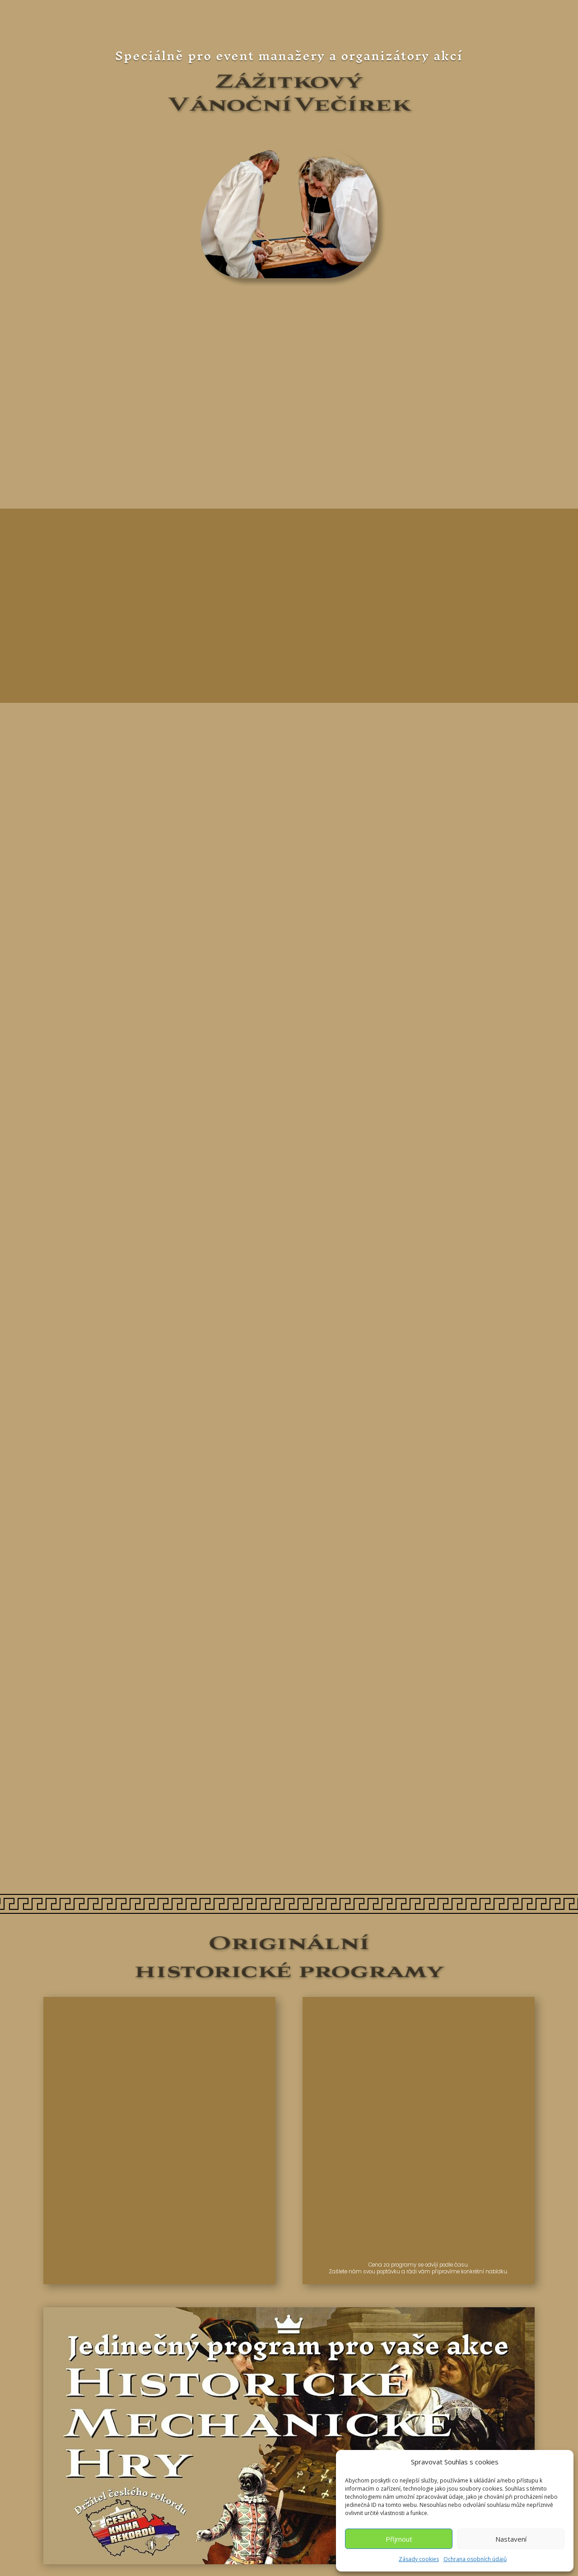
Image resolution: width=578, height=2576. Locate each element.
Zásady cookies (419, 2559)
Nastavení (511, 2538)
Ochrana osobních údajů (475, 2559)
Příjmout (399, 2538)
